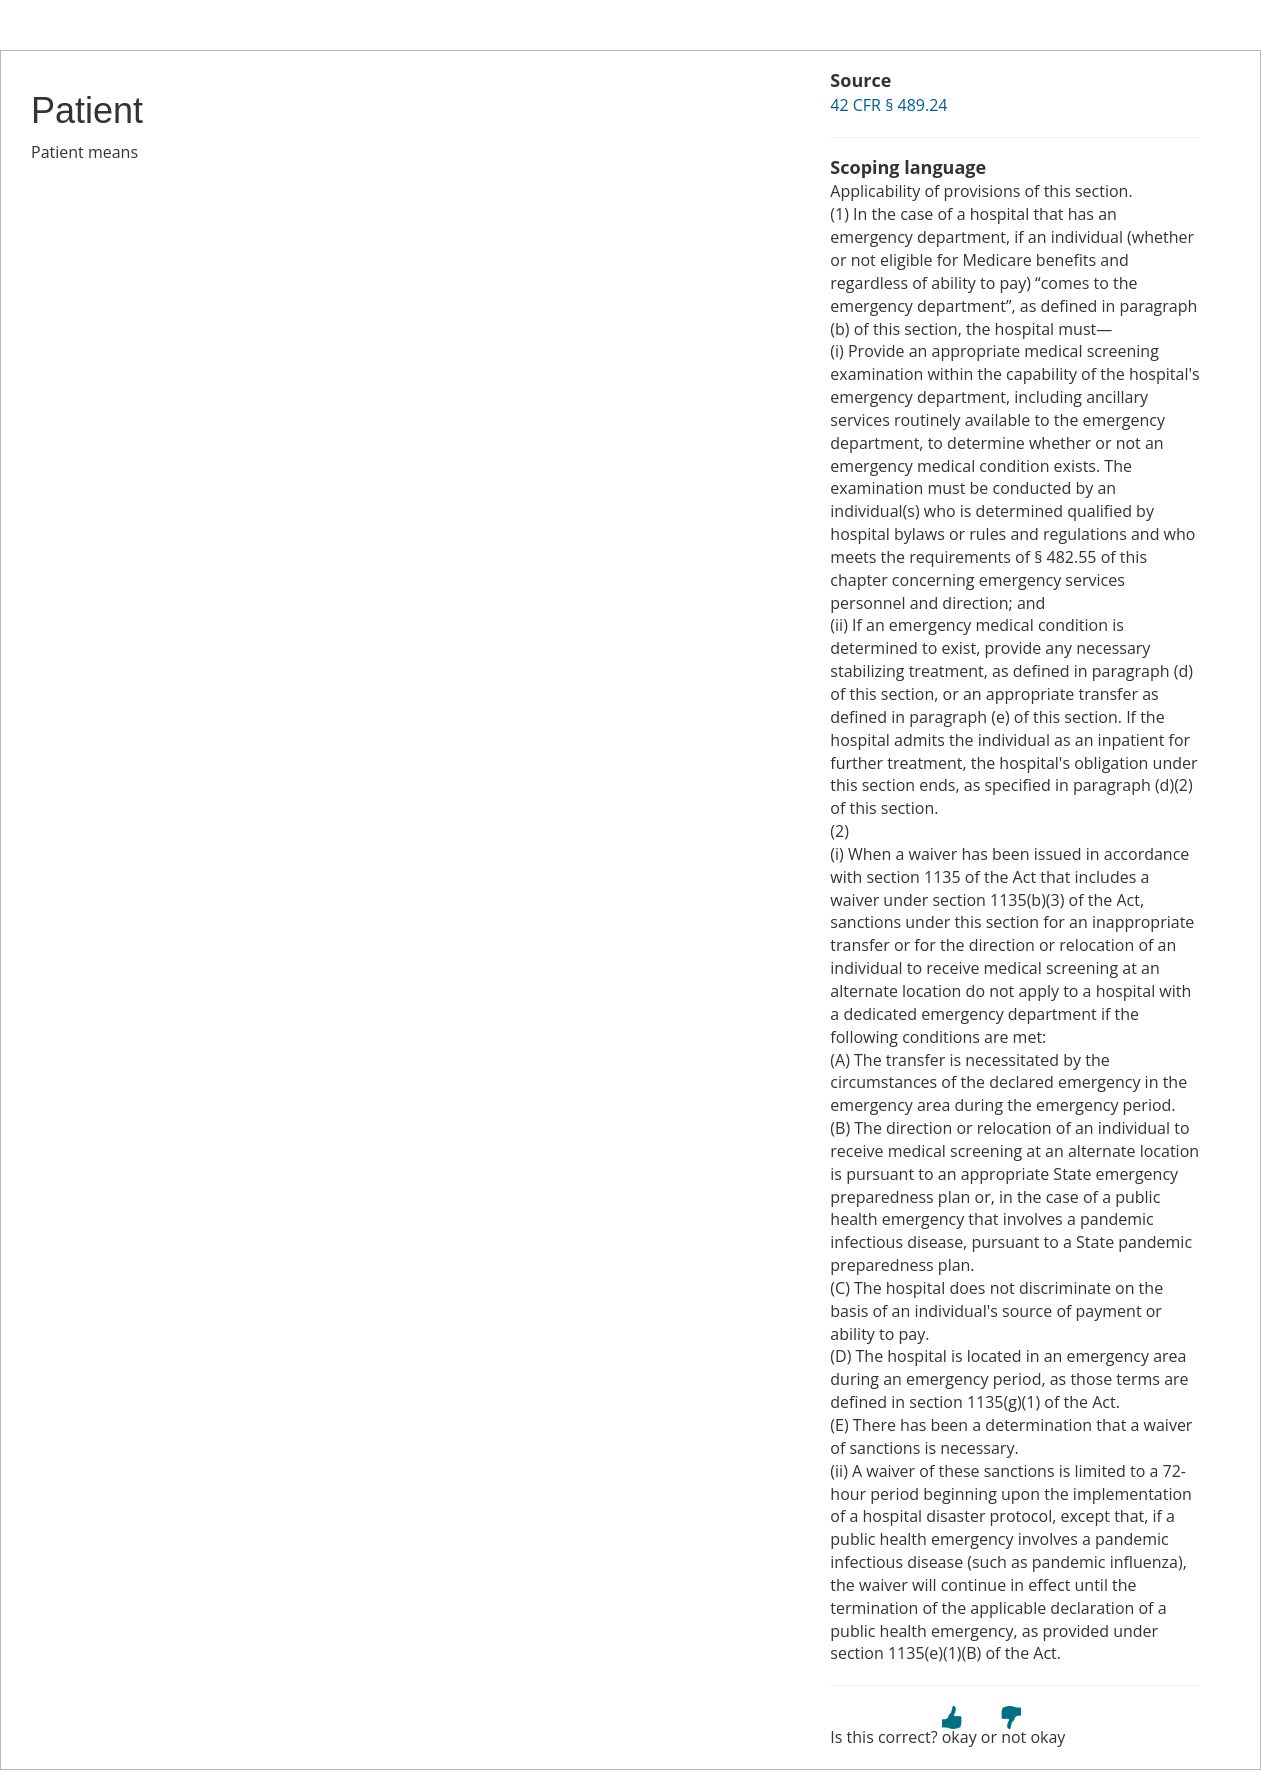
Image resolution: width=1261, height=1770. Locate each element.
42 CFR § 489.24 (888, 105)
